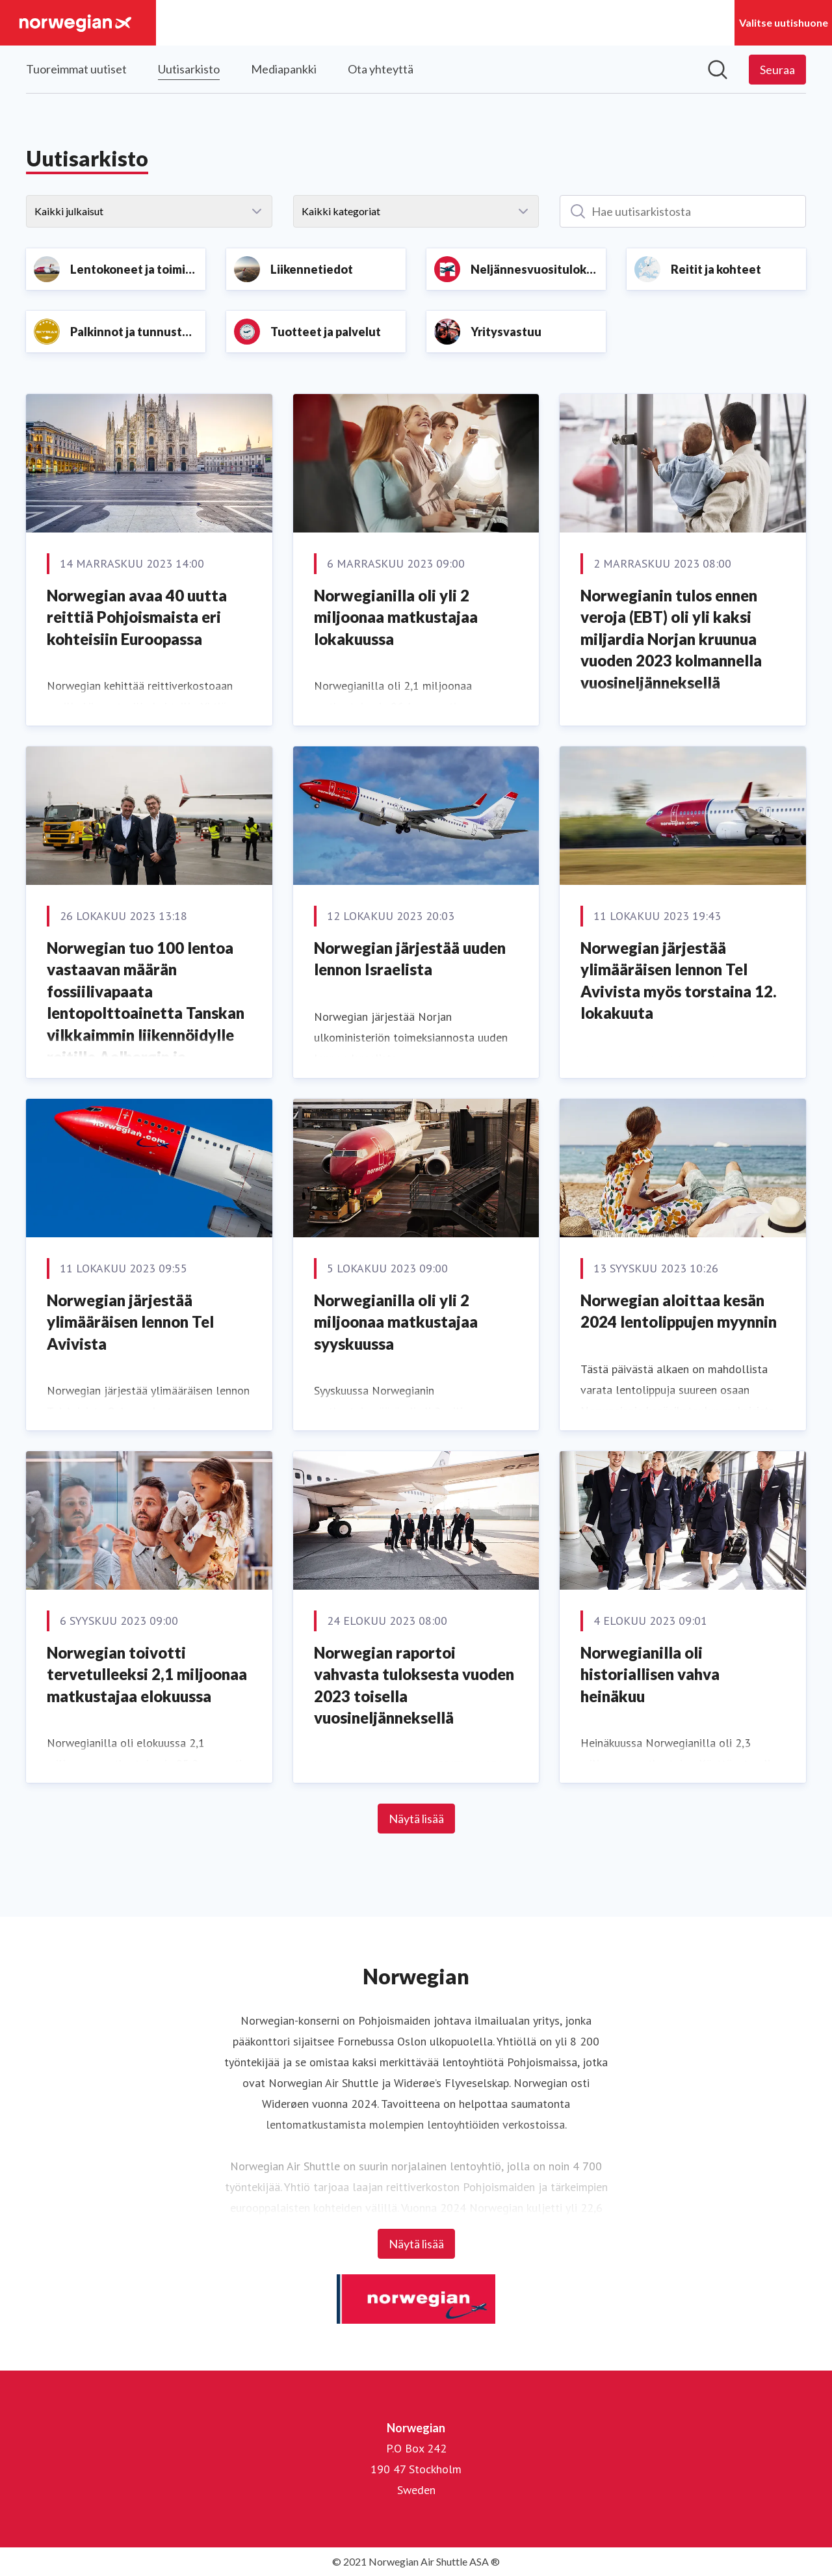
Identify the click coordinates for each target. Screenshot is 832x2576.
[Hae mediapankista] (717, 69)
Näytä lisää (416, 1818)
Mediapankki (284, 69)
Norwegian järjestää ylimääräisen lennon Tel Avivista (130, 1322)
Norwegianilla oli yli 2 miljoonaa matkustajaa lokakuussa (396, 617)
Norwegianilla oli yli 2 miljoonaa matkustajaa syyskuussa (396, 1322)
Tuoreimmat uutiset (76, 69)
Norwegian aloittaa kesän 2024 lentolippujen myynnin (678, 1311)
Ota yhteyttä (380, 69)
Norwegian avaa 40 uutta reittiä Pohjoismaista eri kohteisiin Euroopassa (137, 617)
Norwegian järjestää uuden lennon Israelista (410, 958)
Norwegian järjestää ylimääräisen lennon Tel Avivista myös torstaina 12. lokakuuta (678, 980)
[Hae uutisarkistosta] (683, 211)
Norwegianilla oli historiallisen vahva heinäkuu (650, 1674)
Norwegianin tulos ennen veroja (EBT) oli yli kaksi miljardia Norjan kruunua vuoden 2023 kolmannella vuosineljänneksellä (671, 639)
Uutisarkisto (189, 67)
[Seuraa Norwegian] (777, 70)
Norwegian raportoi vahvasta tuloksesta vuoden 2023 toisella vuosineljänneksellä (414, 1685)
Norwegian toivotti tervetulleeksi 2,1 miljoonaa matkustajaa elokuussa (147, 1674)
